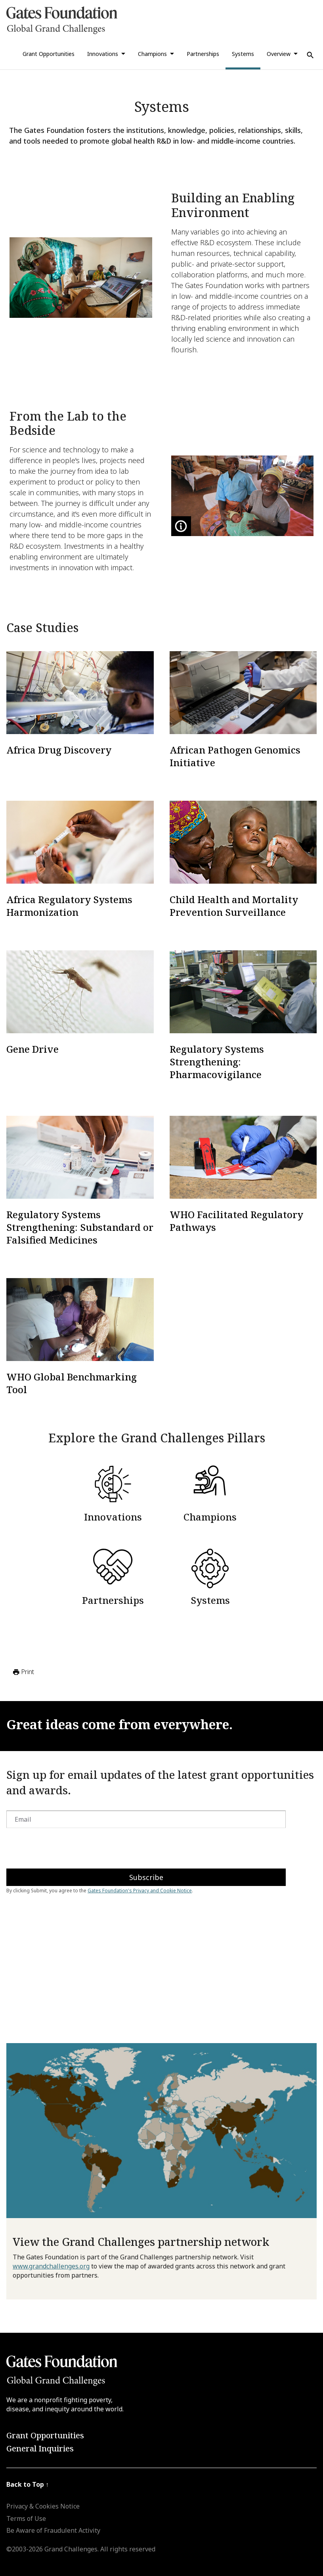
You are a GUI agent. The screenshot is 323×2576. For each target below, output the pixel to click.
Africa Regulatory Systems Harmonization (69, 906)
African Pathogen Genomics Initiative (235, 756)
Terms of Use (26, 2518)
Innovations (102, 54)
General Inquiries (40, 2448)
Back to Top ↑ (27, 2484)
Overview (279, 54)
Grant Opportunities (49, 54)
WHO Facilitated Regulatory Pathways (236, 1221)
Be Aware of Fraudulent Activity (53, 2530)
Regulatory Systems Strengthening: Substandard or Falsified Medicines (79, 1227)
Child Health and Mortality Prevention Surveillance (234, 906)
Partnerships (203, 54)
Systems (243, 54)
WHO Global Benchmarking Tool (71, 1383)
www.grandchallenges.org (51, 2266)
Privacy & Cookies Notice (43, 2506)
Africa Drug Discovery (58, 749)
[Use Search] (310, 55)
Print (22, 1672)
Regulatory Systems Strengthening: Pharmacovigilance (217, 1061)
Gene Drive (32, 1048)
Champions (152, 54)
